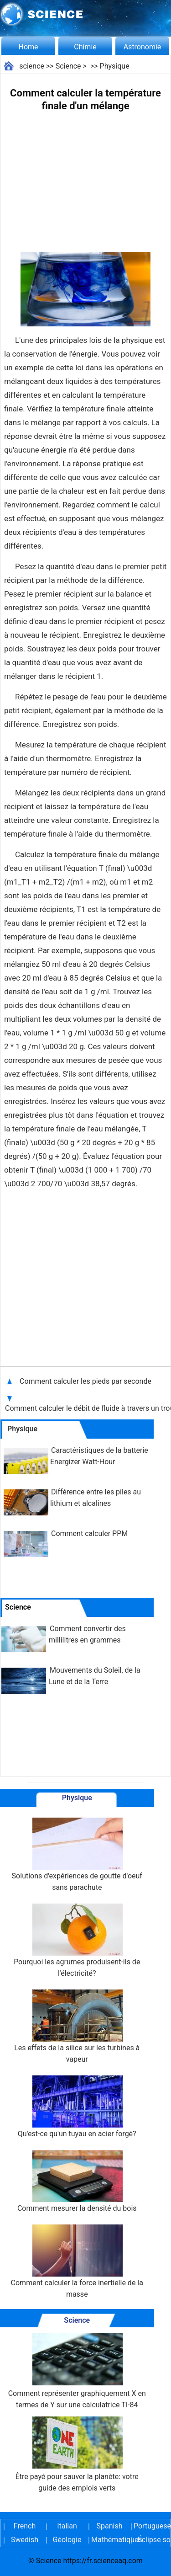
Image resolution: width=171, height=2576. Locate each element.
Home (28, 47)
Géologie (67, 2539)
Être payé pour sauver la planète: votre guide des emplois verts (77, 2454)
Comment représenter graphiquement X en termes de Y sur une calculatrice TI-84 (77, 2371)
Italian (67, 2526)
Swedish (24, 2539)
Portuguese (152, 2526)
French (25, 2526)
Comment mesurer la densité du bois (77, 2181)
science (31, 66)
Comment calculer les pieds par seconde (86, 1381)
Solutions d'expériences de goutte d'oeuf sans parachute (77, 1855)
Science (68, 66)
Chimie (85, 47)
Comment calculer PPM (89, 1533)
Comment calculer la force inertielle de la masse (77, 2261)
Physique (115, 66)
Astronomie (142, 47)
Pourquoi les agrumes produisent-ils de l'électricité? (77, 1941)
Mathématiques (109, 2539)
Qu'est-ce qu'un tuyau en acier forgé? (77, 2106)
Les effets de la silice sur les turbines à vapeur (77, 2026)
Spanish (110, 2526)
